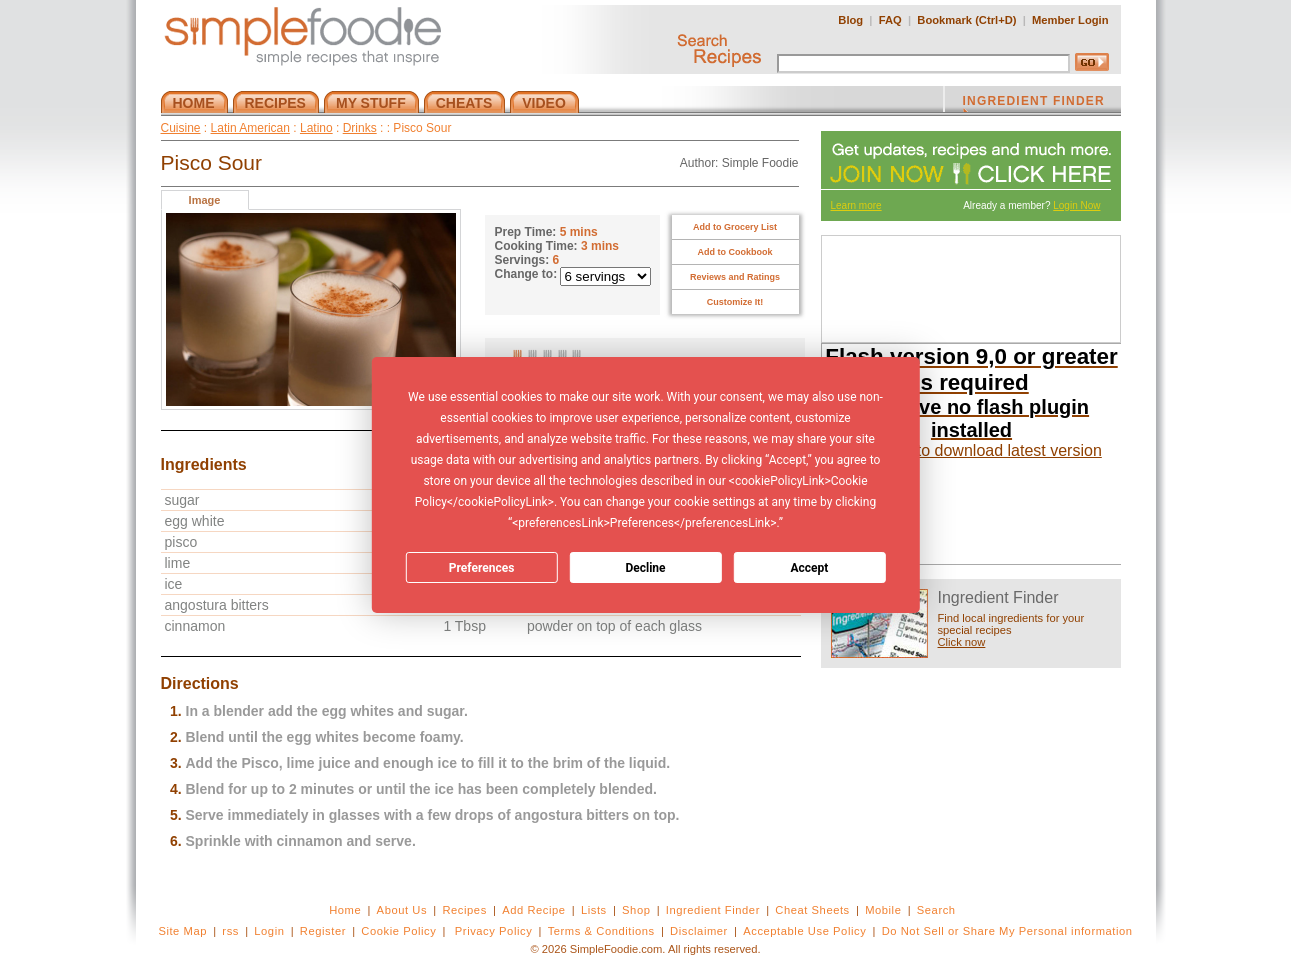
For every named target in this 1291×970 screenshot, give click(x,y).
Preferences (482, 568)
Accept (809, 568)
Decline (645, 568)
